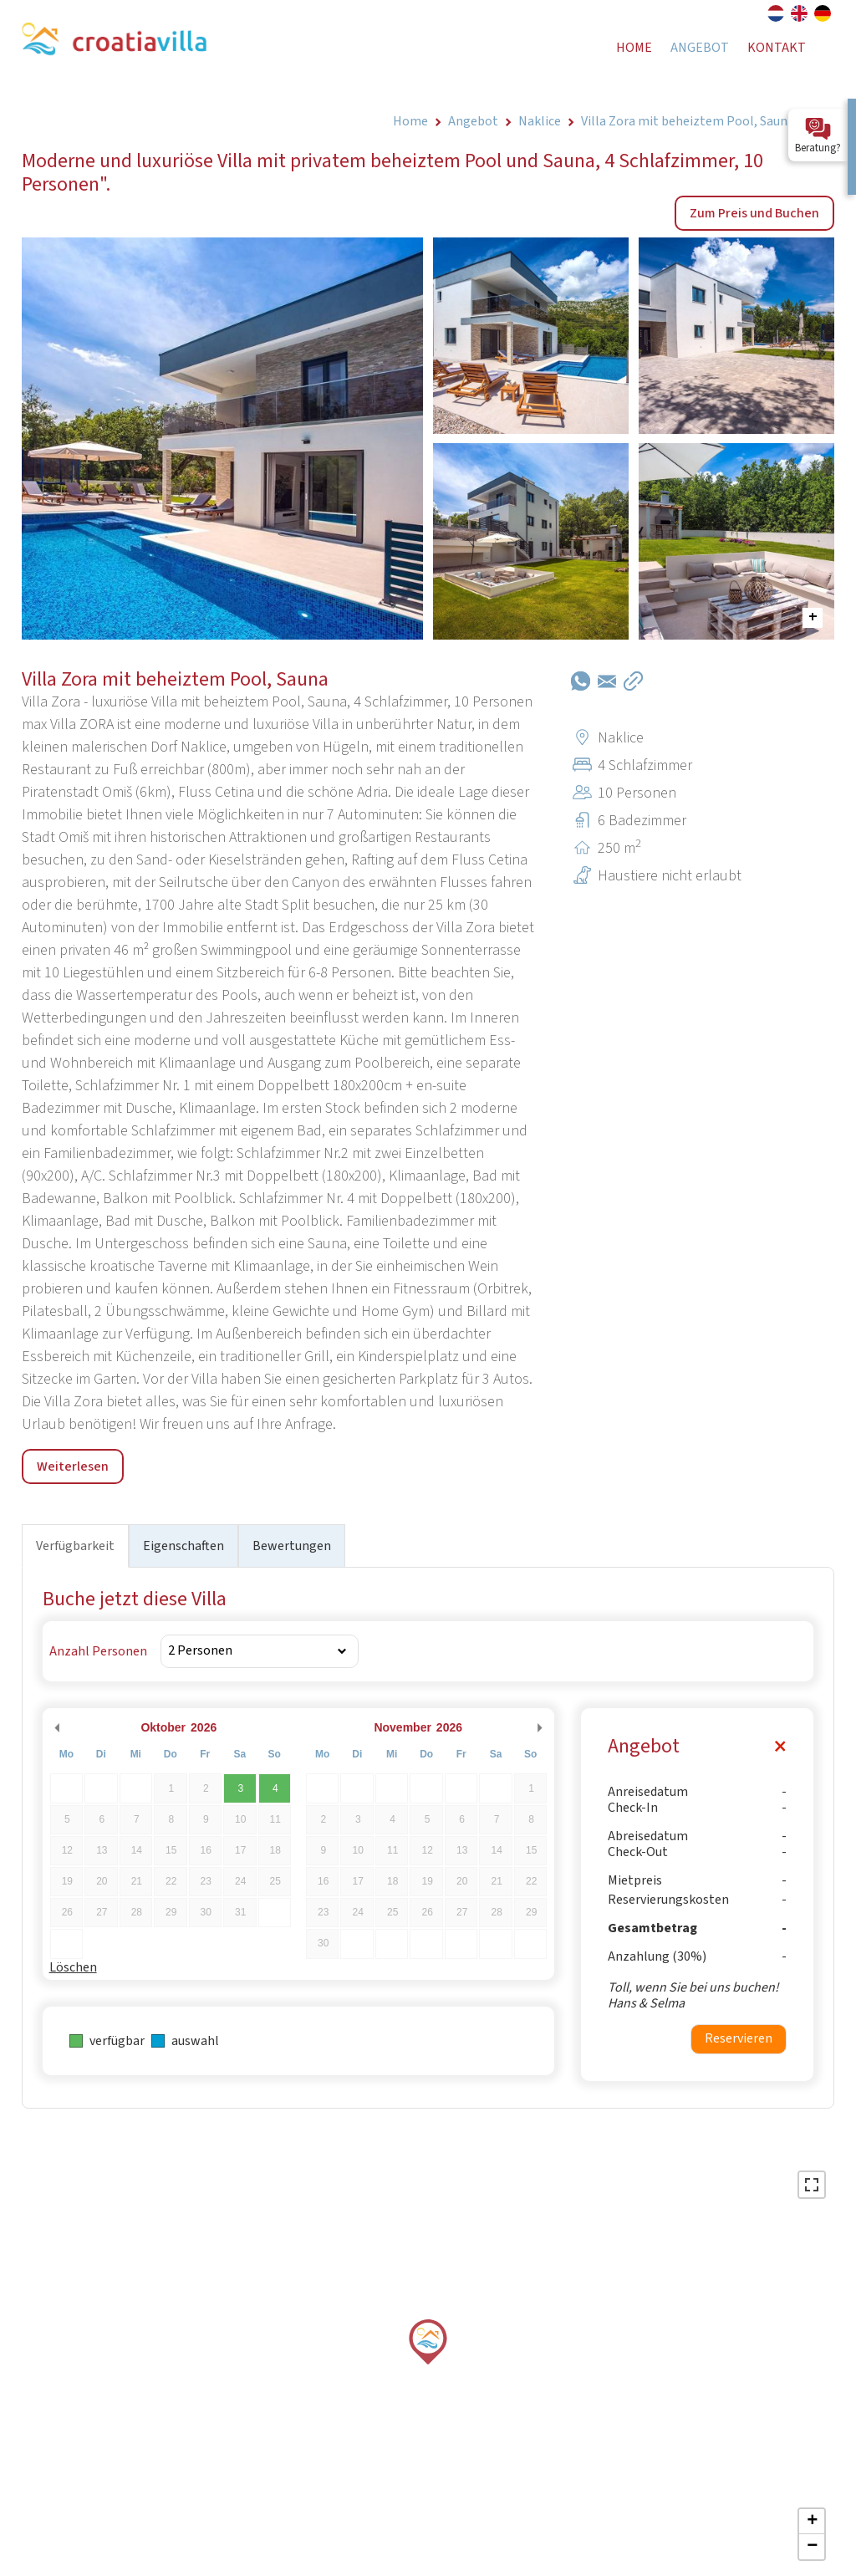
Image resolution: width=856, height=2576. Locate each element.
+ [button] (812, 2521)
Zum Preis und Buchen (754, 213)
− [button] (812, 2546)
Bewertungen (291, 1546)
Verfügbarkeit (75, 1546)
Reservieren (738, 2038)
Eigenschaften (183, 1546)
